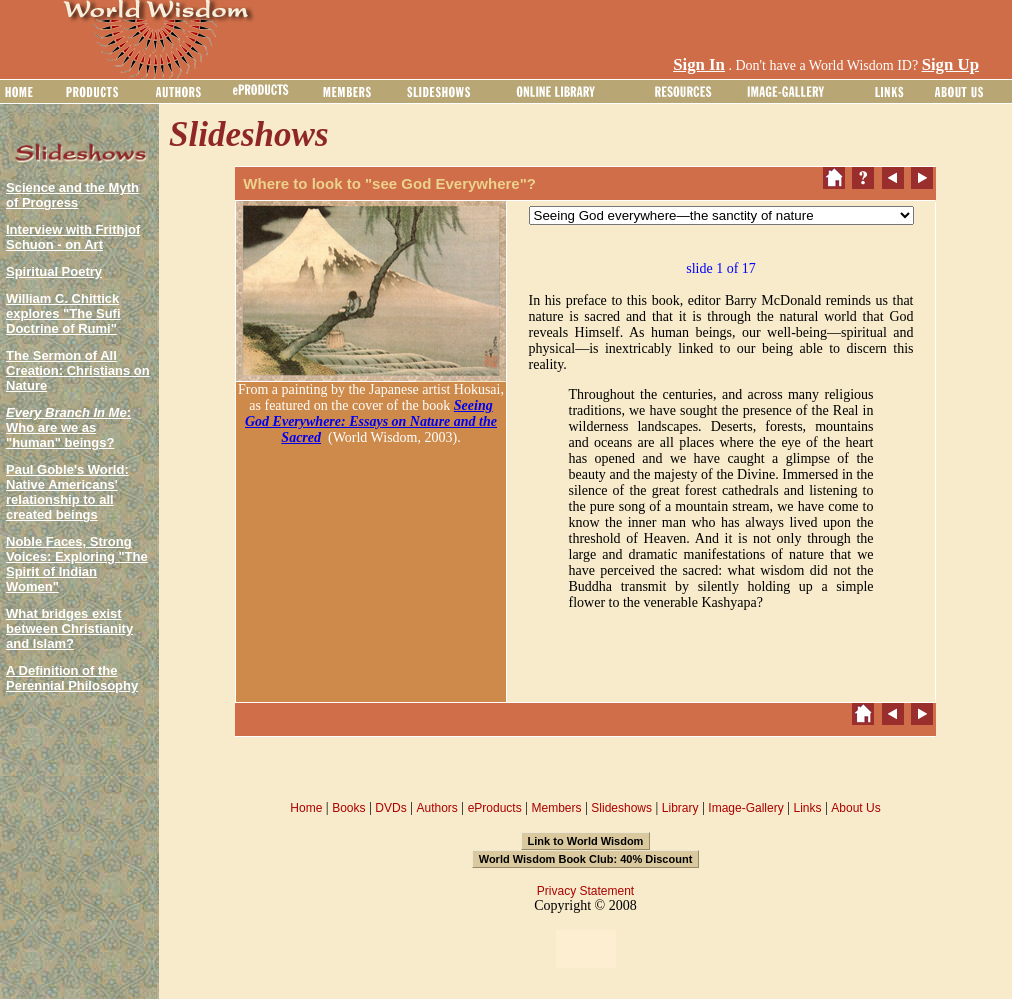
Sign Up (950, 64)
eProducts (495, 808)
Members (556, 808)
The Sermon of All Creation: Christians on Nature (78, 370)
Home (306, 808)
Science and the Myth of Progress (72, 195)
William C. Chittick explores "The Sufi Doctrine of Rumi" (63, 313)
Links (808, 808)
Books (348, 808)
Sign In (699, 64)
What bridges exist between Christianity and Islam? (69, 628)
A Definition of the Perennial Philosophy (72, 678)
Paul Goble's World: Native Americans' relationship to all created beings (67, 492)
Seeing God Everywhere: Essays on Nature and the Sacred (371, 421)
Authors (436, 808)
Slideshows (621, 808)
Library (680, 808)
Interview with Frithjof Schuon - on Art (73, 237)
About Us (855, 808)
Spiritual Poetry (54, 271)
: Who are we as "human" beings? (68, 427)
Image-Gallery (745, 808)
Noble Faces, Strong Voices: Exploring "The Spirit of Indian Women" (77, 564)
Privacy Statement (585, 891)
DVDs (390, 808)
